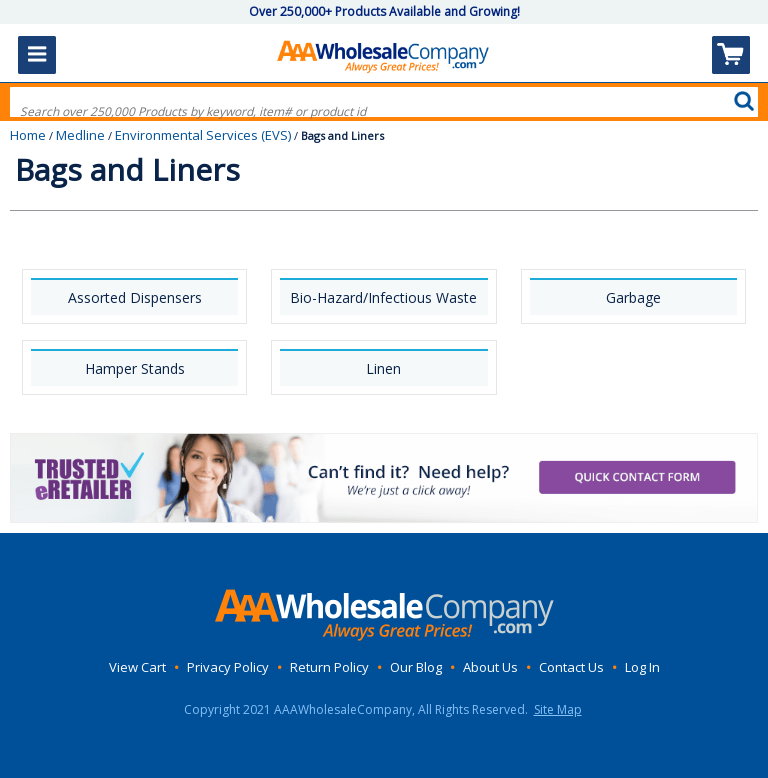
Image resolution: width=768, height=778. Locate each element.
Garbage (633, 297)
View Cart (137, 667)
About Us (490, 667)
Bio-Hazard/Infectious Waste (383, 297)
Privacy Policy (228, 667)
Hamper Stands (135, 368)
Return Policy (329, 667)
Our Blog (416, 667)
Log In (642, 667)
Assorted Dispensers (135, 297)
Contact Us (571, 667)
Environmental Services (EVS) (203, 135)
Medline (80, 135)
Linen (383, 368)
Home (28, 135)
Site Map (558, 709)
